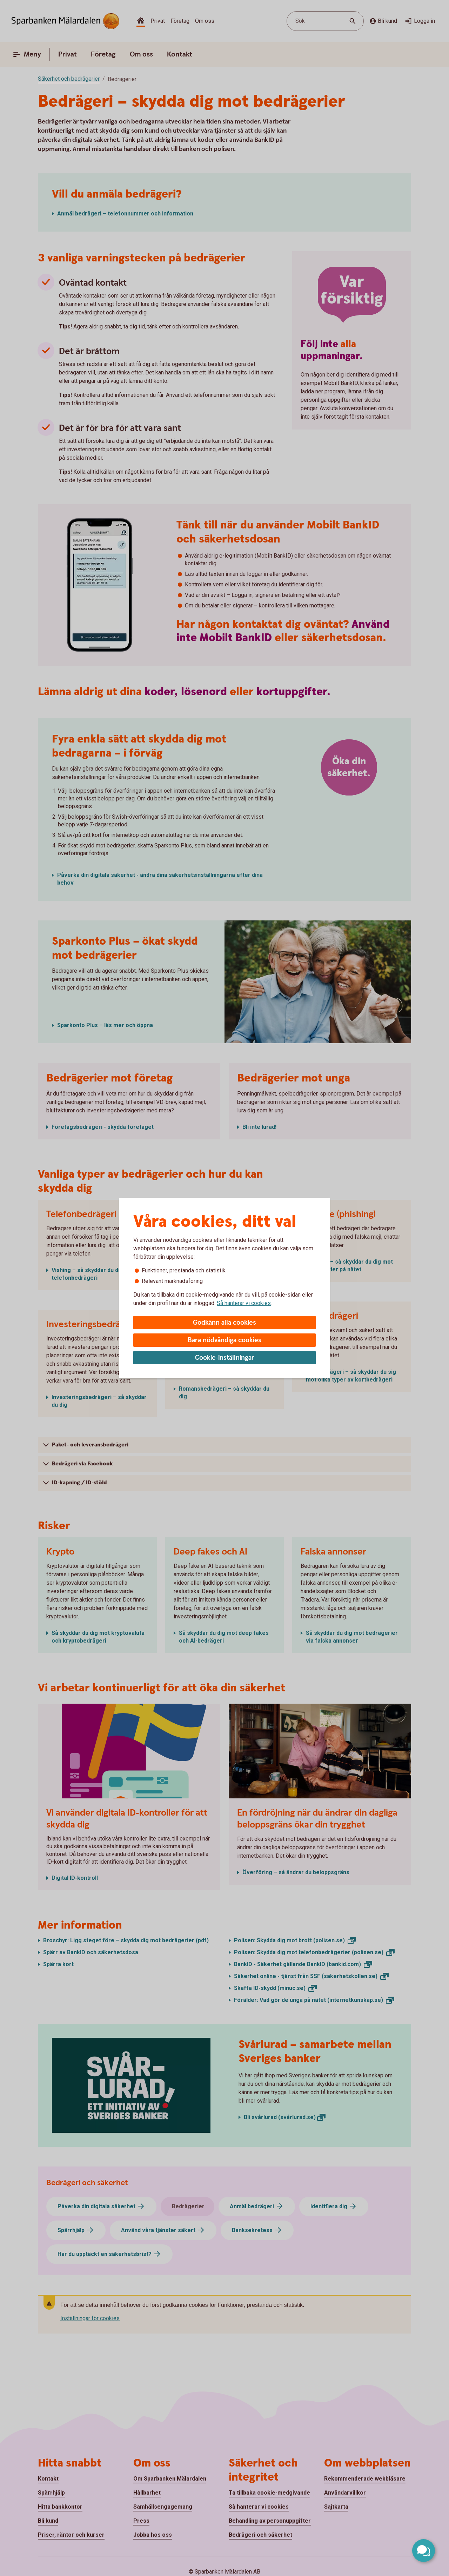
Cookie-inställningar (224, 1357)
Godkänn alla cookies (224, 1322)
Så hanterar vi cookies (244, 1303)
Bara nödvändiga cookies (224, 1340)
